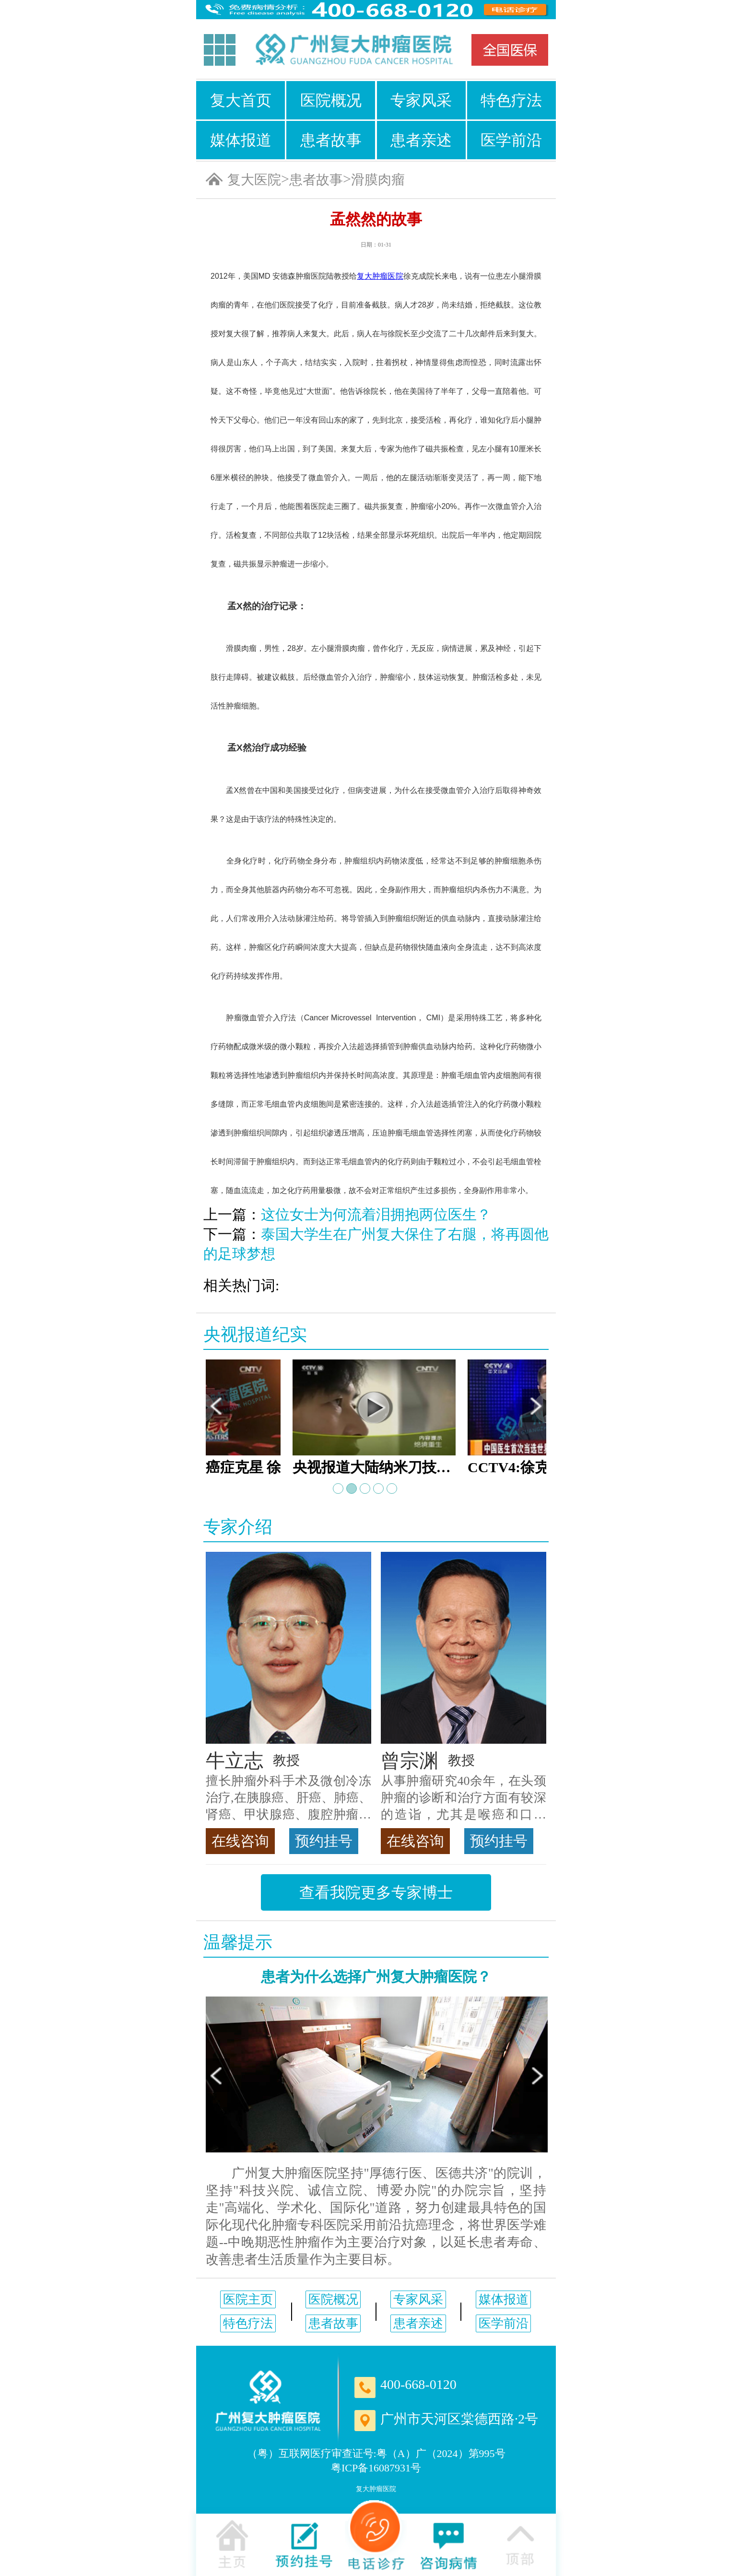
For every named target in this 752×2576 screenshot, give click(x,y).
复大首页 (240, 100)
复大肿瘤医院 (376, 2489)
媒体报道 (240, 140)
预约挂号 (323, 1841)
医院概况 (331, 100)
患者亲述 (421, 140)
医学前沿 (511, 140)
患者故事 (331, 140)
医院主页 (248, 2299)
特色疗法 (511, 100)
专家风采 (421, 100)
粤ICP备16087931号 (376, 2468)
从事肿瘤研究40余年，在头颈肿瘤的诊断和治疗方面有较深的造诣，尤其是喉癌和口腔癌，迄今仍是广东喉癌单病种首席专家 (463, 1798)
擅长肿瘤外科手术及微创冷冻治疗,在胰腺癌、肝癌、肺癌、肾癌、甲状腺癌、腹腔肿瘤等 (288, 1798)
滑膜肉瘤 (378, 179)
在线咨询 (240, 1841)
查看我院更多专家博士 (376, 1892)
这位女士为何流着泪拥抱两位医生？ (376, 1214)
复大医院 (254, 179)
